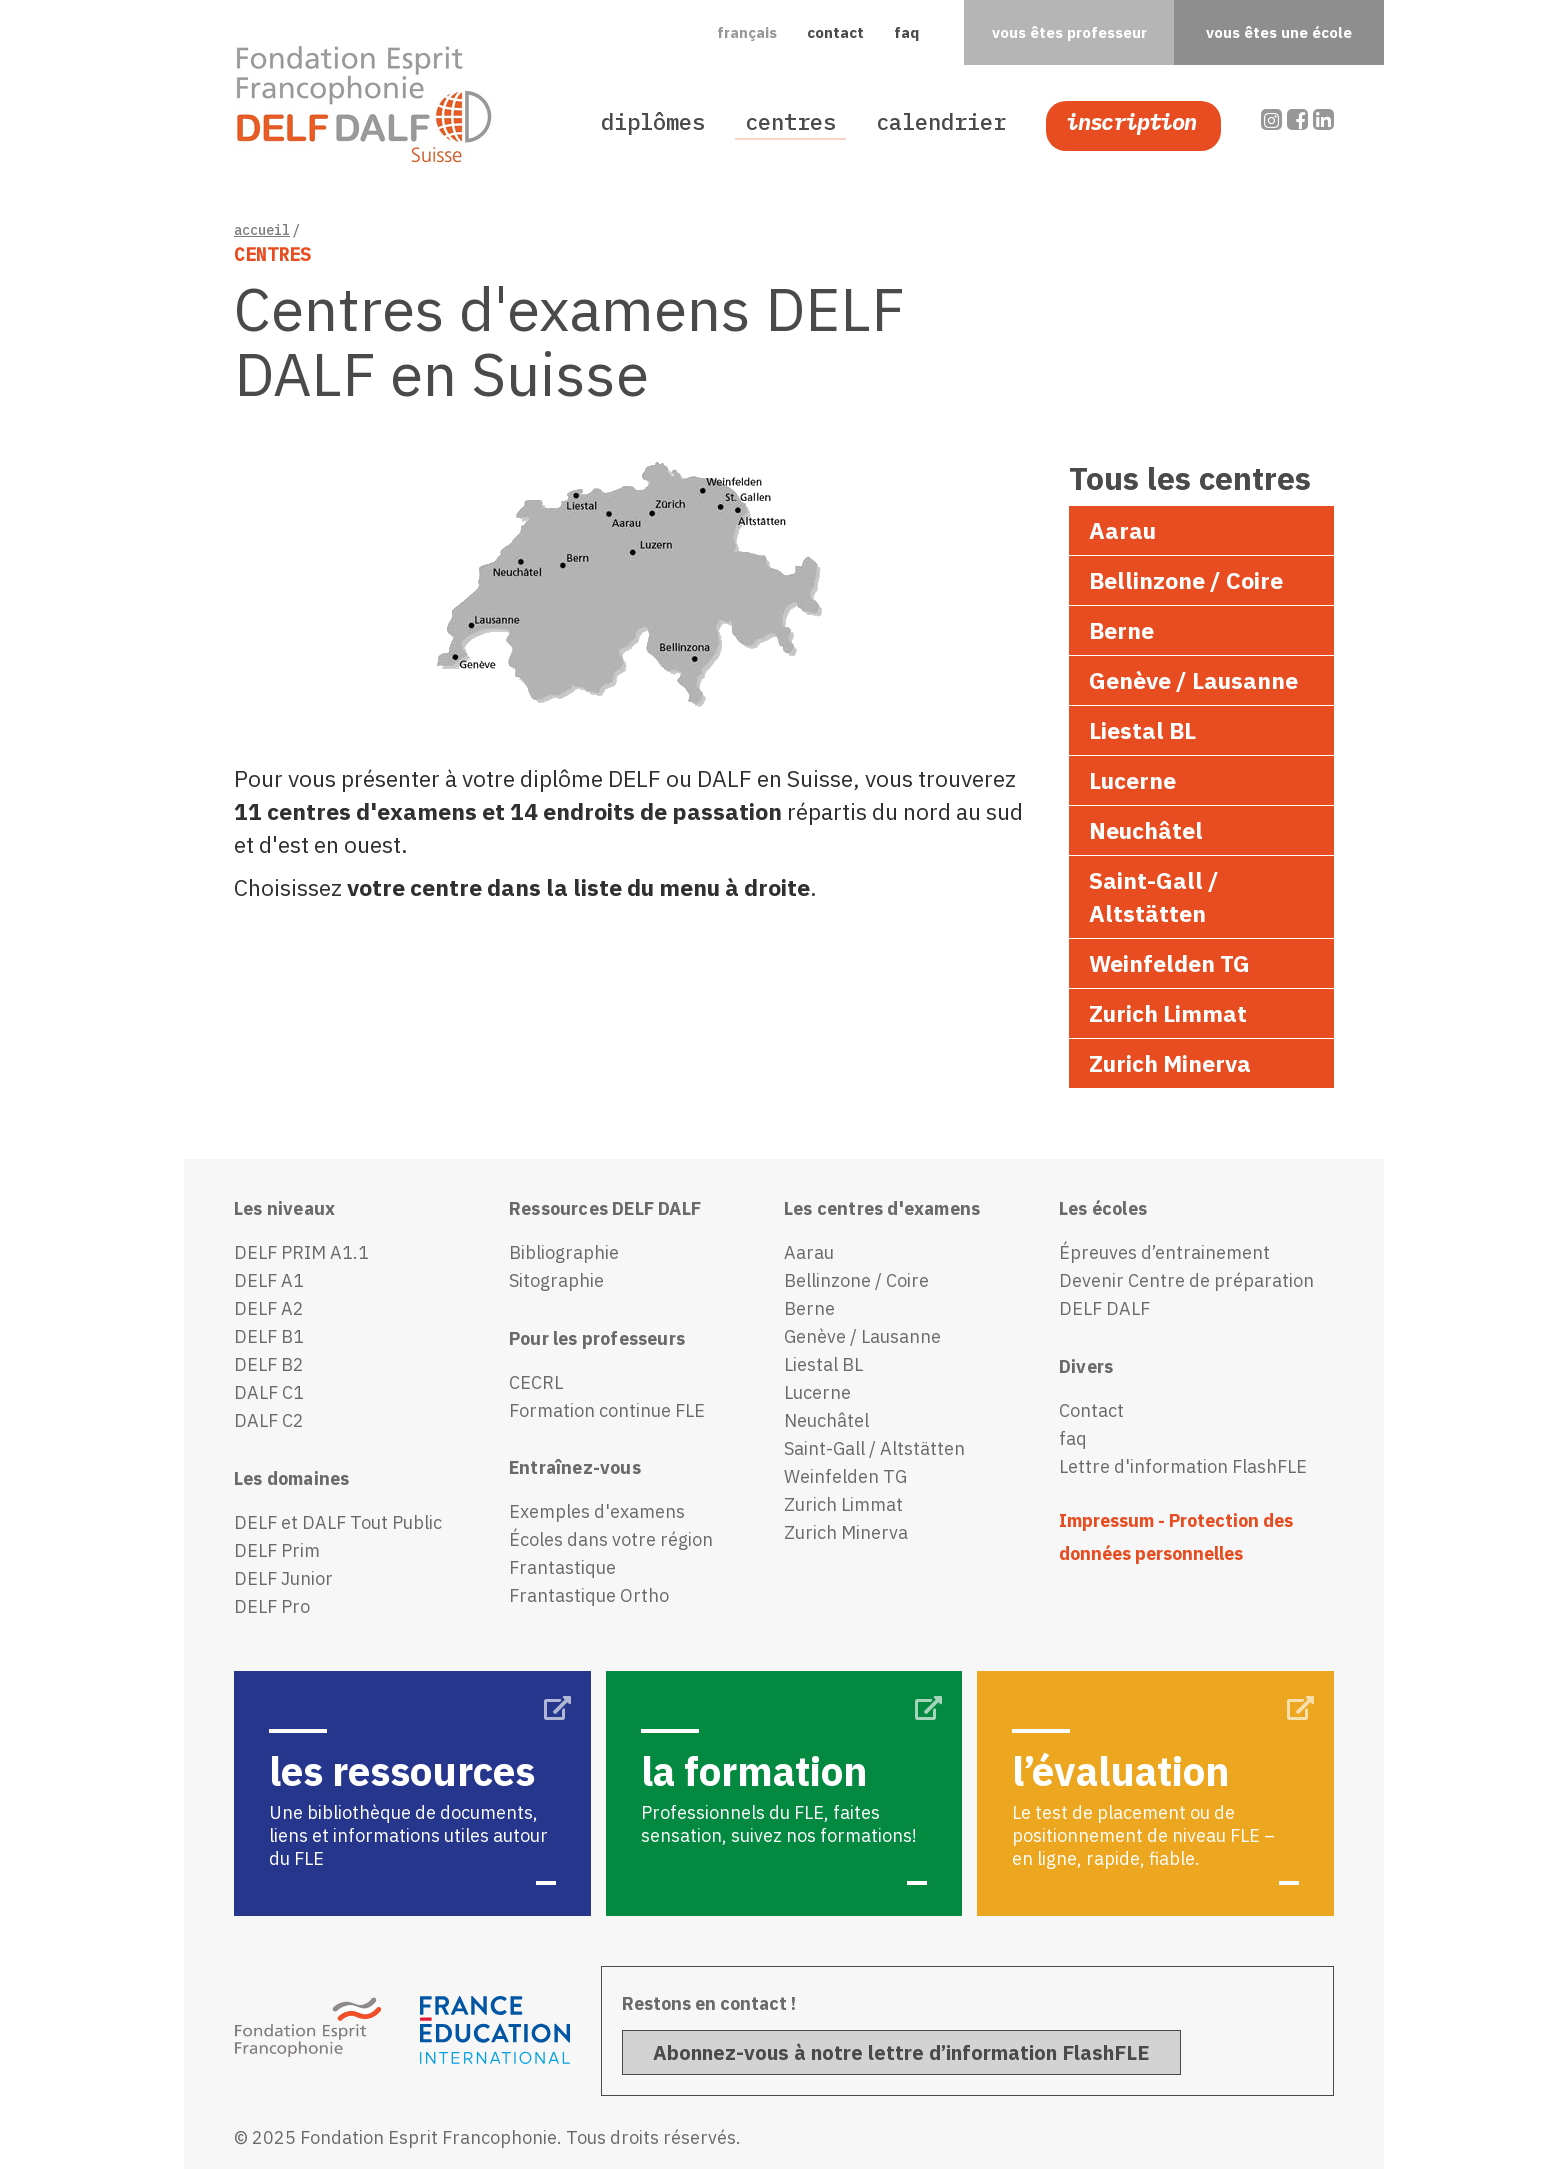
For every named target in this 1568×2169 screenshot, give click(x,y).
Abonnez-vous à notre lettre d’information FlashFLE (901, 2052)
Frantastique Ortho (589, 1595)
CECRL (536, 1382)
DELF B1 (269, 1336)
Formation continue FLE (607, 1410)
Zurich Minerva (1170, 1063)
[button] (747, 33)
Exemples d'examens (597, 1511)
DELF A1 (269, 1280)
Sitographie (556, 1280)
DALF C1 (269, 1392)
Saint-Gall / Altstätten (1154, 896)
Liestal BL (1142, 730)
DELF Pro (272, 1606)
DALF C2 (269, 1420)
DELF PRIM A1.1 (301, 1252)
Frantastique (562, 1567)
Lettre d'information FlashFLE (1183, 1466)
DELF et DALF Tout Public (338, 1522)
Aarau (1122, 530)
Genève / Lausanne (1193, 680)
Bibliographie (564, 1252)
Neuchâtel (1146, 830)
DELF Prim (277, 1550)
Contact (1091, 1410)
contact (835, 32)
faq (906, 32)
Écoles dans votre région (611, 1539)
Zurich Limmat (1168, 1013)
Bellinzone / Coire (1186, 580)
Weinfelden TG (1169, 963)
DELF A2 (269, 1308)
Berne (1121, 630)
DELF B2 (269, 1364)
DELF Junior (283, 1578)
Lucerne (1132, 780)
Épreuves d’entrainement (1164, 1252)
